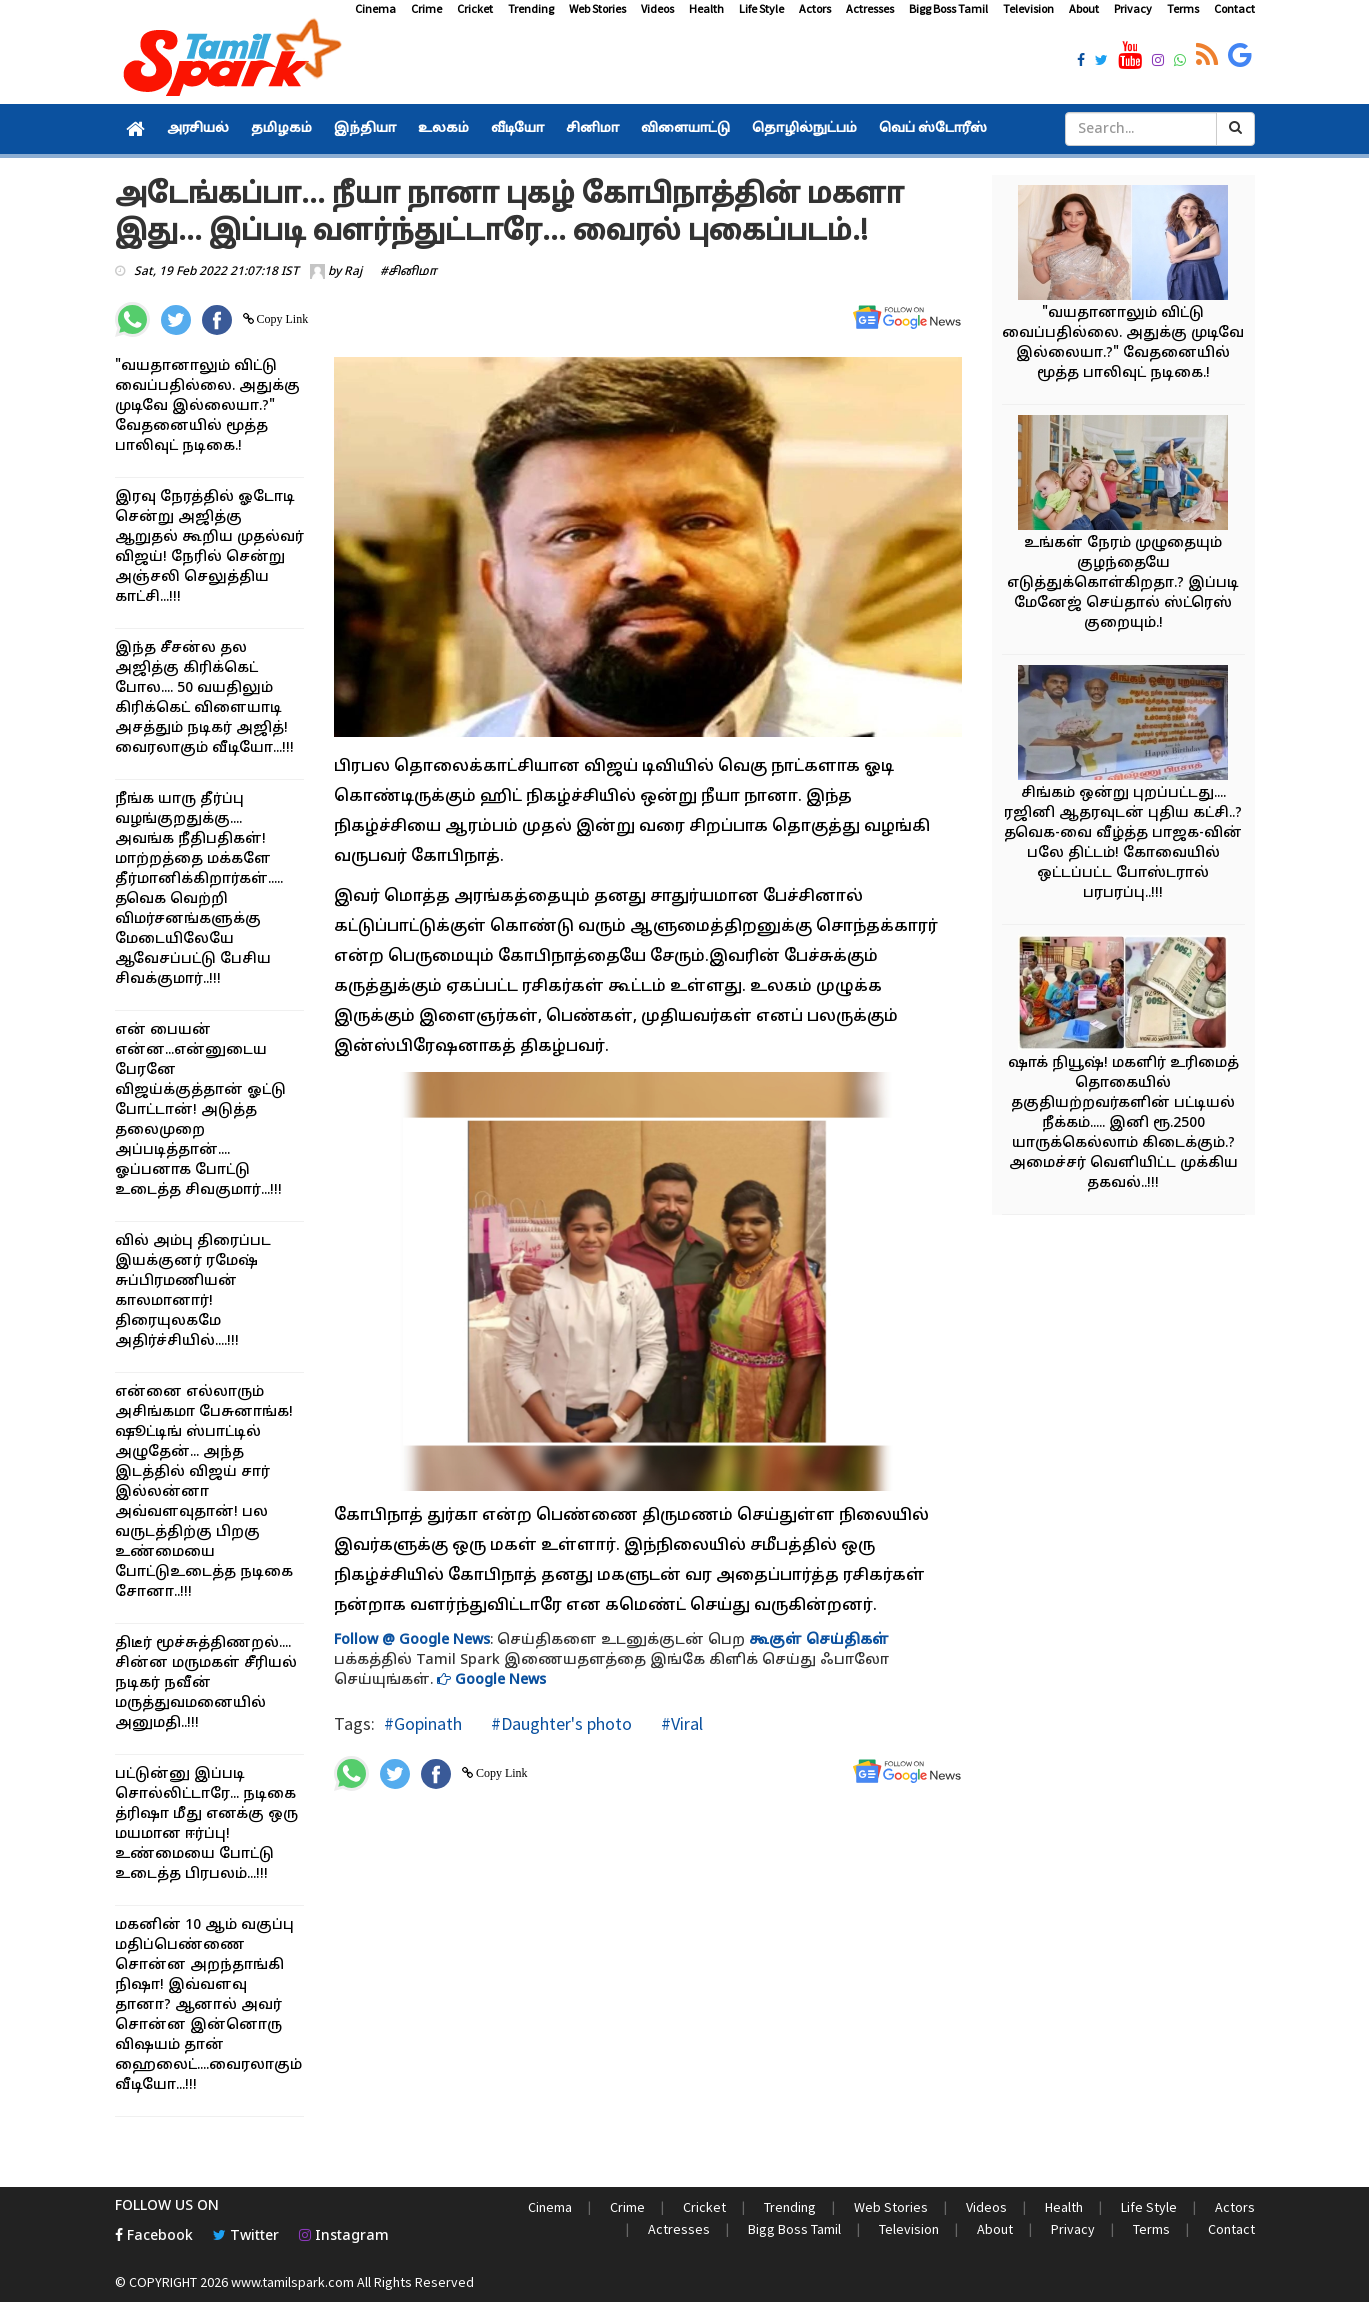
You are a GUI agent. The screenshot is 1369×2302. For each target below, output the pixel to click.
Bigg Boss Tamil (948, 8)
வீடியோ (517, 129)
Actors (815, 8)
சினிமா (592, 129)
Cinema (375, 8)
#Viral (680, 1723)
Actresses (870, 8)
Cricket (475, 8)
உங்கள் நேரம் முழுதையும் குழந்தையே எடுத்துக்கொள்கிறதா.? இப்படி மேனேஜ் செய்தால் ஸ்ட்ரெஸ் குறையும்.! (1123, 583)
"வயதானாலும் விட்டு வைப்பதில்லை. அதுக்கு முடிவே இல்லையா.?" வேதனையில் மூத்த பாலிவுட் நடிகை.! (207, 406)
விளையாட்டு (685, 129)
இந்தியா (365, 129)
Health (706, 8)
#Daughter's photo (559, 1723)
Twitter (246, 2236)
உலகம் (443, 129)
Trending (531, 8)
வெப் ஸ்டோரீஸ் (933, 129)
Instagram (344, 2236)
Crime (426, 8)
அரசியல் (198, 129)
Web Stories (597, 8)
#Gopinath (423, 1723)
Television (1028, 8)
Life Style (761, 8)
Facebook (154, 2236)
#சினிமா (408, 272)
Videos (657, 8)
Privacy (1133, 8)
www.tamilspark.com (292, 2282)
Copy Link (281, 319)
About (1084, 8)
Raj (353, 272)
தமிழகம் (281, 129)
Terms (1183, 8)
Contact (1234, 8)
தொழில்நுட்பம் (804, 129)
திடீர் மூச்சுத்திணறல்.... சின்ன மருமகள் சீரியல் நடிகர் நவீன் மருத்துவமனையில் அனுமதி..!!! (206, 1683)
